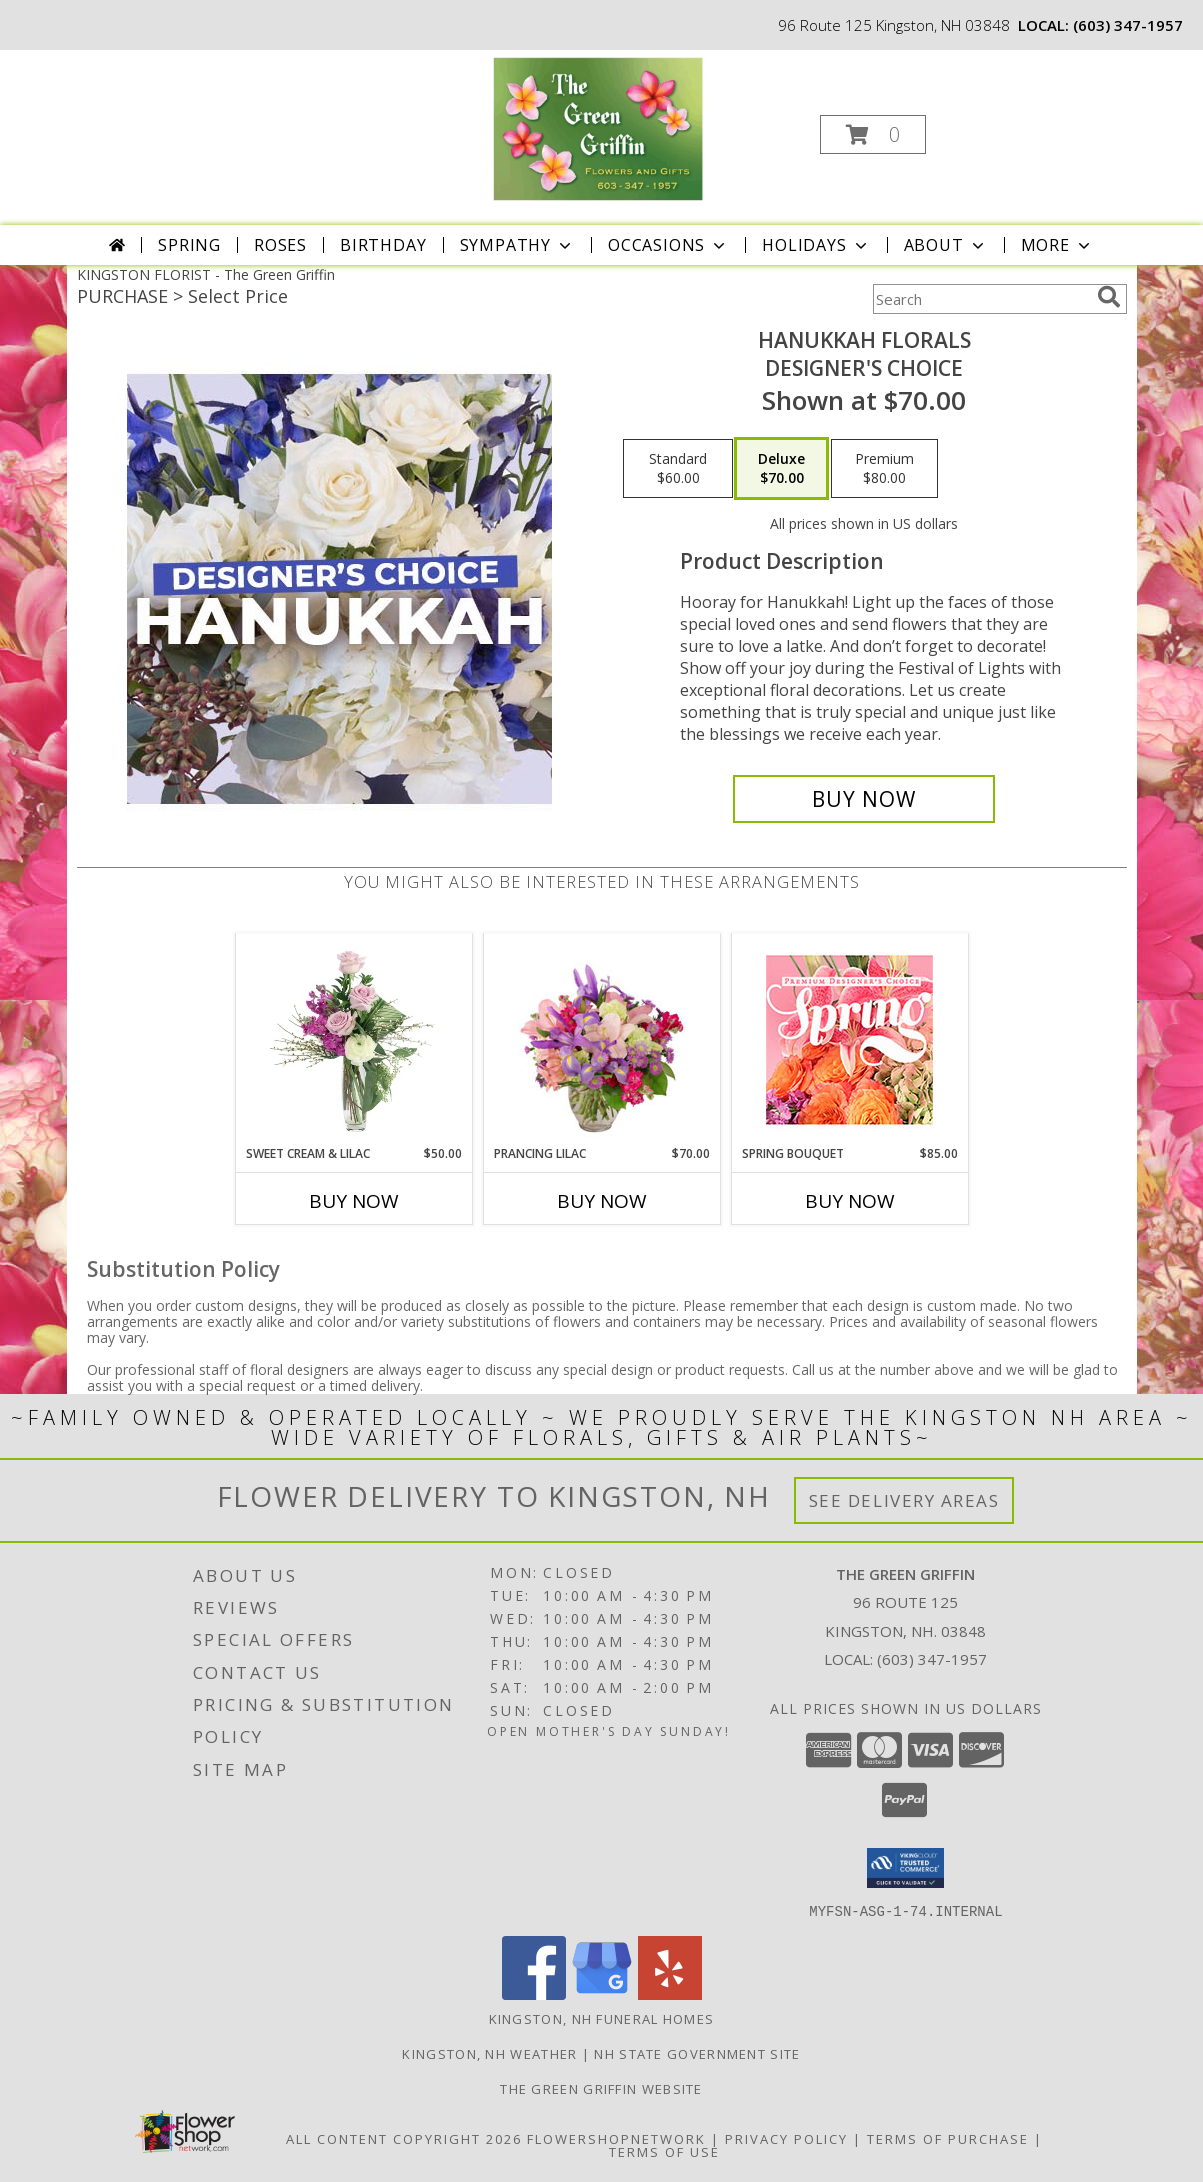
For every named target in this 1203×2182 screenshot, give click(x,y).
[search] (1109, 297)
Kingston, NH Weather (489, 2053)
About (946, 245)
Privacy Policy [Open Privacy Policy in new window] (786, 2138)
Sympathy (517, 245)
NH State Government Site (697, 2053)
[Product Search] (981, 299)
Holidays (816, 245)
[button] (873, 134)
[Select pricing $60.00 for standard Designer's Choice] (678, 469)
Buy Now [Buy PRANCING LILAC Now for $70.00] (602, 1201)
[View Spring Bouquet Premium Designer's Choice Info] (849, 1039)
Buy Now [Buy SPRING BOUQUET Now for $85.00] (850, 1201)
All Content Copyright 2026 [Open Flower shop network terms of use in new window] (404, 2138)
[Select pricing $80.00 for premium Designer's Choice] (884, 469)
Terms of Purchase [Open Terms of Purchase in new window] (948, 2138)
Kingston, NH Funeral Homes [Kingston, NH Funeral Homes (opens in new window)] (602, 2018)
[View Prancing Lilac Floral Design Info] (601, 1039)
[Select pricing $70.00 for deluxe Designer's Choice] (781, 469)
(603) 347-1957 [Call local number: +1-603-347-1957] (1128, 25)
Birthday (383, 245)
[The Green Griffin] (599, 128)
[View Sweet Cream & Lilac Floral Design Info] (353, 1039)
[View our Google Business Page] (602, 1993)
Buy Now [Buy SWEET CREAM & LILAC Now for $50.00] (354, 1201)
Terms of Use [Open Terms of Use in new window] (664, 2151)
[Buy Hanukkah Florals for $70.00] (864, 799)
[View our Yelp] (670, 1993)
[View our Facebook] (534, 1993)
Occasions (668, 245)
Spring (189, 245)
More (1057, 245)
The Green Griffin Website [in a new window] (601, 2088)
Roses (280, 245)
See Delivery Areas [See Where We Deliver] (904, 1500)
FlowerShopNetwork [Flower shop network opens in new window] (616, 2138)
